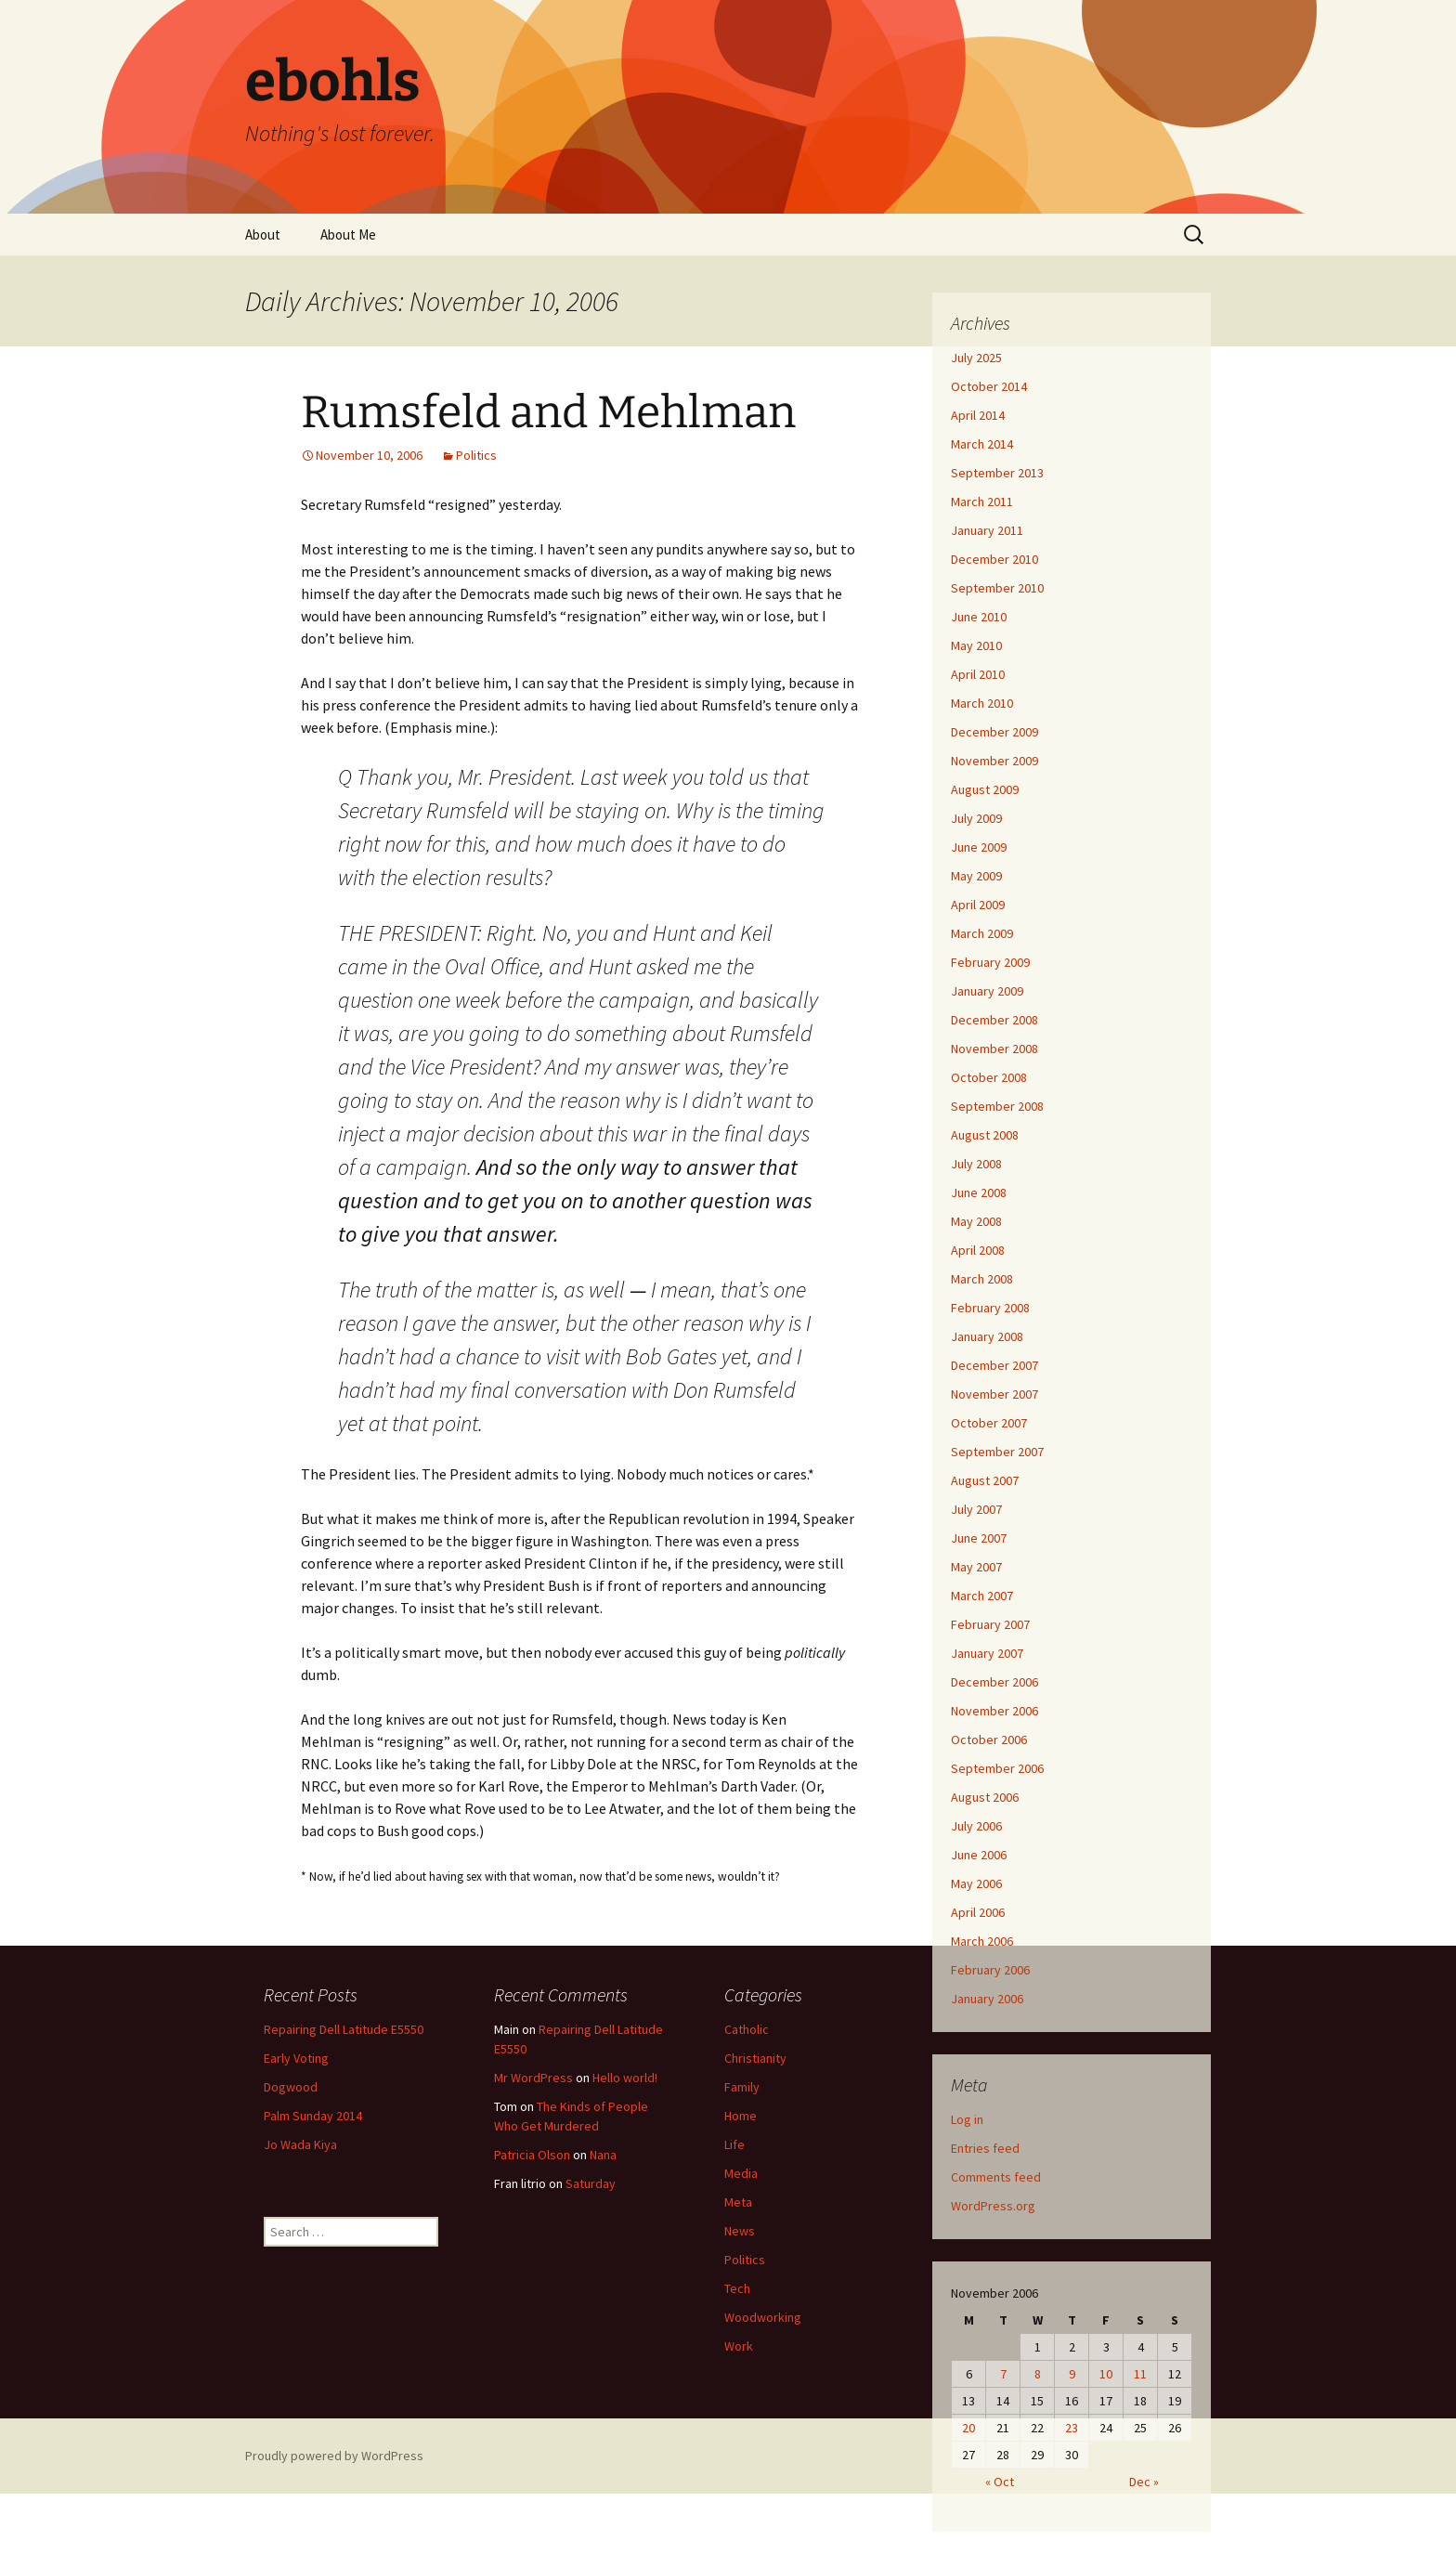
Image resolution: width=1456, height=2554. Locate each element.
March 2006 (982, 1941)
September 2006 (997, 1768)
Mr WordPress (533, 2077)
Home (740, 2115)
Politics (476, 455)
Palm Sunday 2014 (313, 2115)
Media (741, 2173)
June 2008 (979, 1192)
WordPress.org (993, 2205)
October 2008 (989, 1077)
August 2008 (985, 1135)
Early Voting (296, 2058)
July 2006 (976, 1826)
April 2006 (978, 1912)
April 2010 (978, 674)
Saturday (591, 2183)
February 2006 (990, 1969)
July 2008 (976, 1163)
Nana (603, 2154)
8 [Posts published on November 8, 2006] (1037, 2373)
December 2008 (994, 1019)
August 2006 (985, 1797)
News (739, 2230)
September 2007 (997, 1451)
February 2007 (990, 1624)
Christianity (755, 2058)
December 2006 (994, 1682)
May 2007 (976, 1566)
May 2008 (976, 1221)
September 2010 (997, 588)
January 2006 (987, 1998)
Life (734, 2144)
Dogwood (291, 2086)
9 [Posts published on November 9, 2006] (1072, 2373)
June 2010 (979, 616)
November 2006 (994, 1710)
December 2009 (994, 731)
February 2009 (990, 962)
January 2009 (987, 991)
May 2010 (976, 645)
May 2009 (976, 875)
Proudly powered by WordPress (334, 2455)
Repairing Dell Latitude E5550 (343, 2029)
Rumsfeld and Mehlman (548, 412)
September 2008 (997, 1106)
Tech (737, 2288)
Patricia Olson (532, 2154)
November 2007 (994, 1394)
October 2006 (989, 1739)
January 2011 (987, 530)
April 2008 (978, 1250)
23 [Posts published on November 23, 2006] (1071, 2427)
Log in (967, 2119)
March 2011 (982, 501)
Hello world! (624, 2077)
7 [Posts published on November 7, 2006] (1003, 2373)
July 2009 (976, 818)
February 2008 (990, 1307)
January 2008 (987, 1336)
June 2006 (979, 1854)
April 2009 (978, 904)
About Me (348, 234)
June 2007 (979, 1538)
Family (742, 2086)
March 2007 (982, 1595)
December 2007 (994, 1365)
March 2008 (982, 1278)
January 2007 (987, 1653)
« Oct (999, 2481)
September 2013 (997, 472)
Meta (738, 2202)
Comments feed (996, 2177)
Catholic (746, 2029)
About (262, 234)
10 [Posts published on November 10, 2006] (1105, 2373)
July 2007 (976, 1509)
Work (738, 2346)
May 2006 (976, 1883)
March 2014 (982, 444)
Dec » (1144, 2481)
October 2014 (989, 386)
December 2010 (994, 559)
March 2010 (982, 703)
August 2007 (985, 1480)
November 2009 (994, 760)
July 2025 (976, 357)
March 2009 (982, 933)
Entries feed (985, 2148)
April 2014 (978, 415)
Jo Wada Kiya (300, 2144)
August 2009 (985, 789)
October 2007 (989, 1422)
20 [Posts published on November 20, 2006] (968, 2427)
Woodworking (762, 2317)
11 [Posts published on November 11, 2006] (1140, 2373)
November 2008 (994, 1048)
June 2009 (979, 847)
